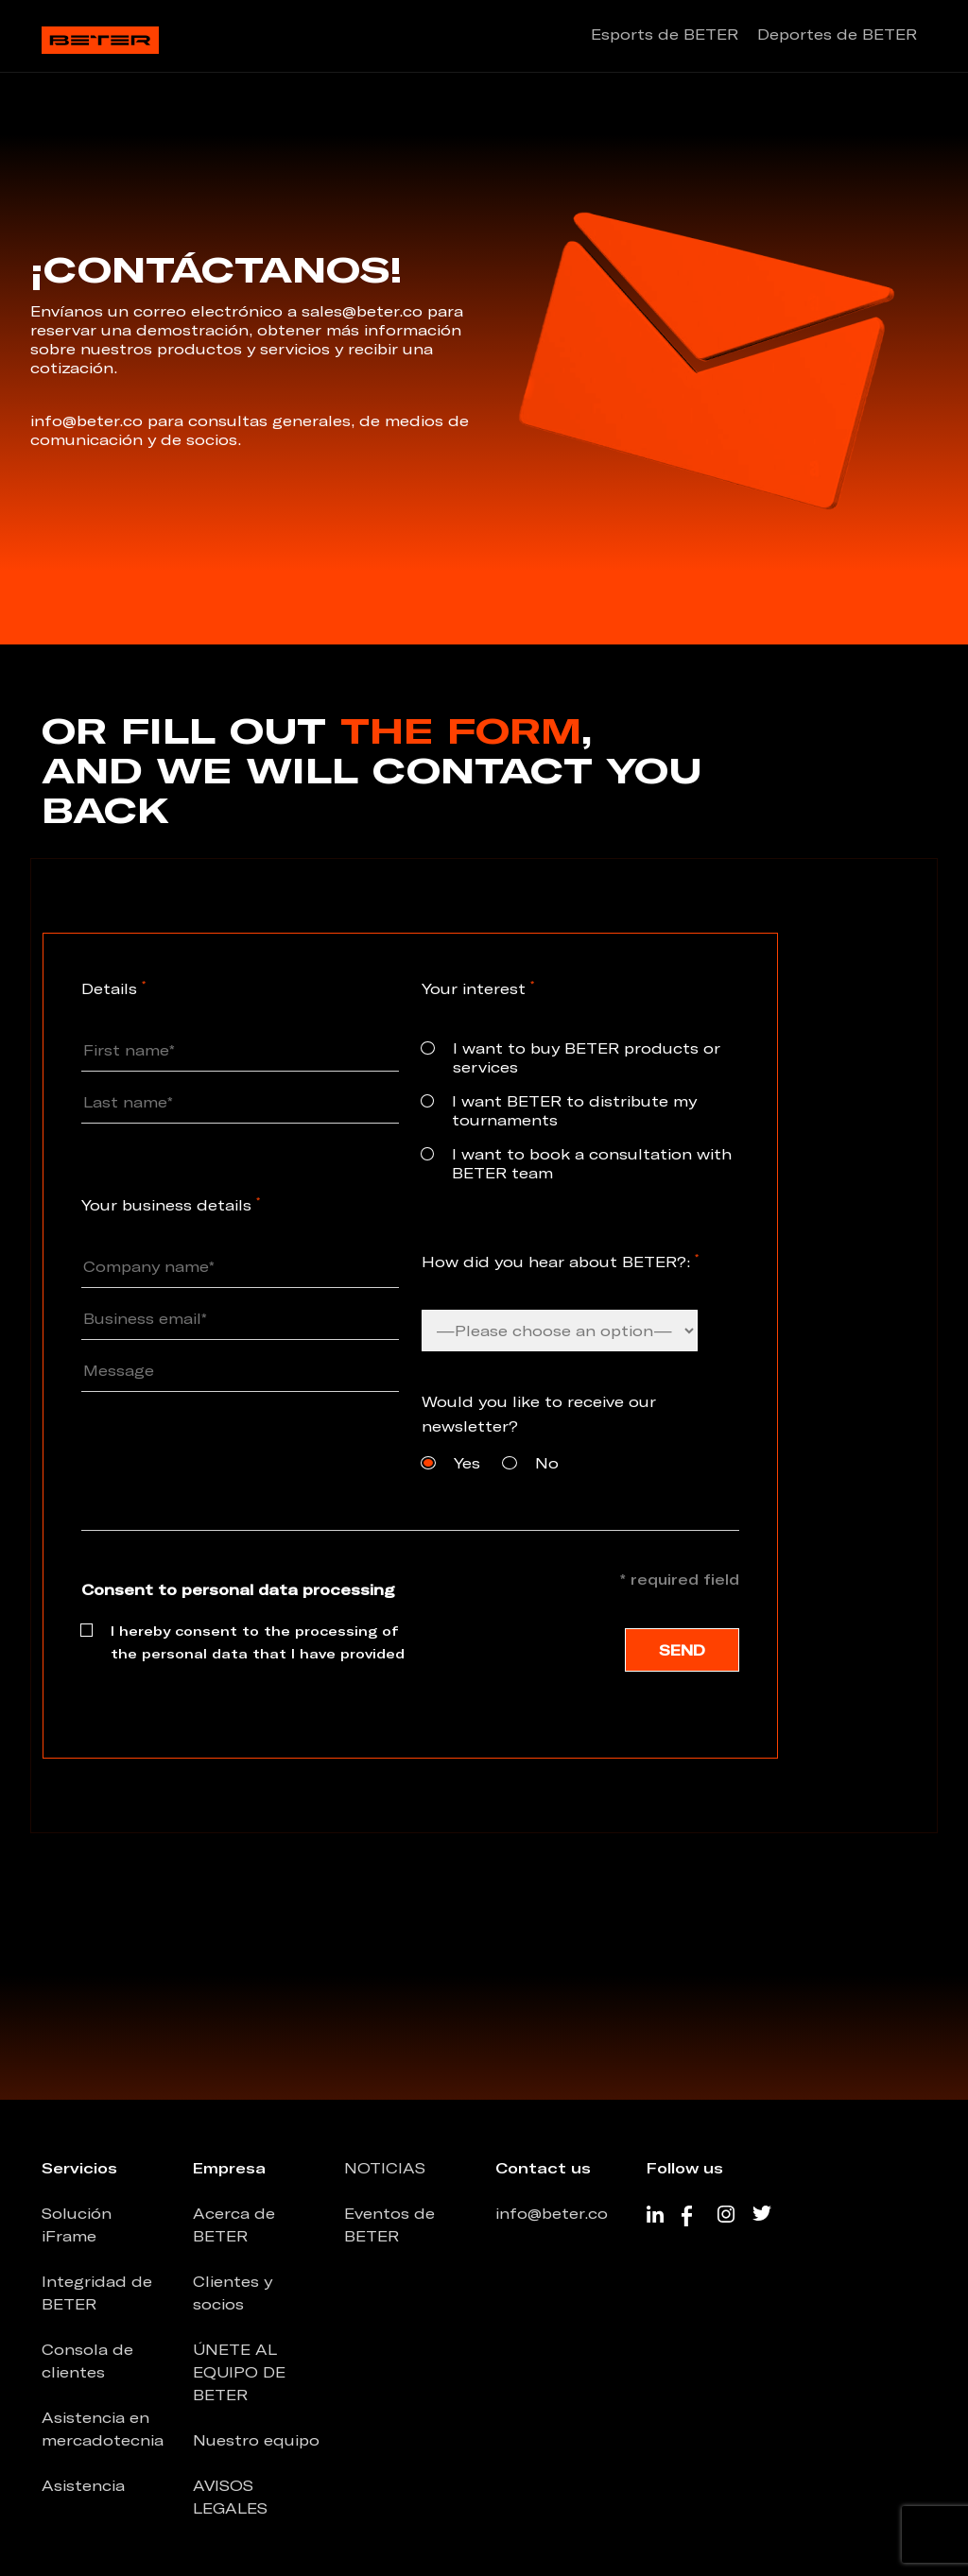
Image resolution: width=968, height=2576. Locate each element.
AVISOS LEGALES (230, 2496)
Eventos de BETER (389, 2224)
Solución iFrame (77, 2224)
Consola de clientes (87, 2360)
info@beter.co (551, 2213)
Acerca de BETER (234, 2224)
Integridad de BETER (97, 2292)
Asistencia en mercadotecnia (103, 2428)
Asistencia (83, 2485)
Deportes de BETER (837, 34)
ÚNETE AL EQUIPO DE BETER (239, 2372)
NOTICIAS (384, 2167)
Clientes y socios (232, 2292)
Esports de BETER (664, 34)
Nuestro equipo (256, 2439)
